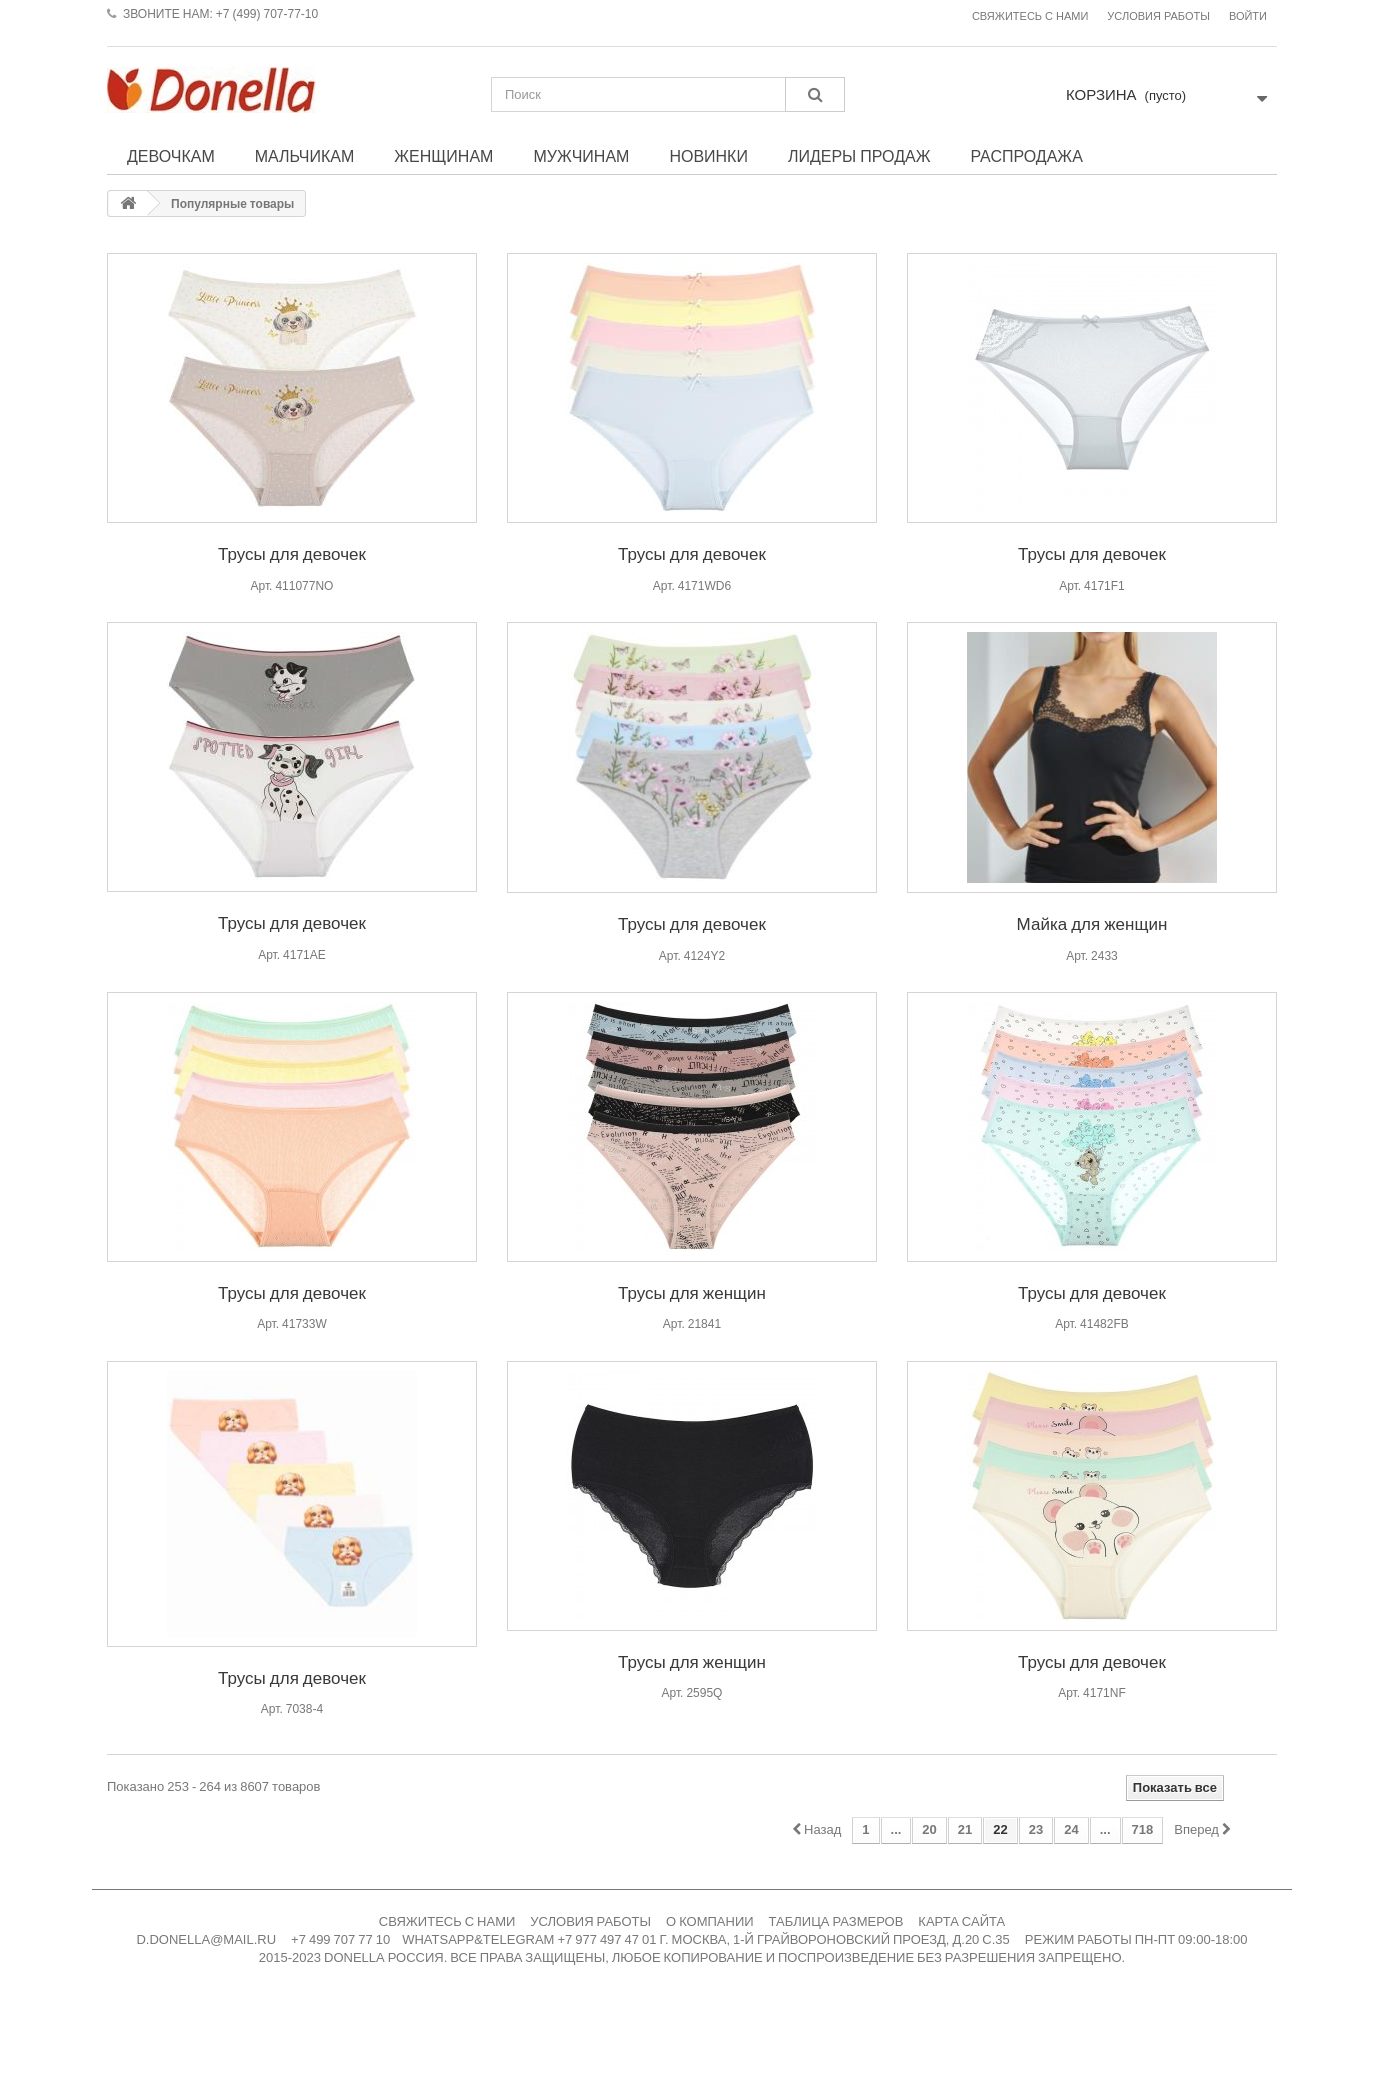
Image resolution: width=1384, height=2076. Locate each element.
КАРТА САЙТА (961, 1921)
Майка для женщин (1092, 923)
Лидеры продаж (859, 156)
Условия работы (1158, 16)
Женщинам (443, 156)
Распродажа (1026, 156)
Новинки (708, 156)
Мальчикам (305, 156)
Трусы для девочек (292, 553)
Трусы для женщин (692, 1292)
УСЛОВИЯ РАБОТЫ (590, 1921)
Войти (1248, 16)
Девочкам (171, 156)
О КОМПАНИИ (710, 1921)
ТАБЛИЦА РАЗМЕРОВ (836, 1921)
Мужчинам (581, 156)
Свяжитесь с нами (1030, 16)
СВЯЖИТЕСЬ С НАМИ (447, 1921)
